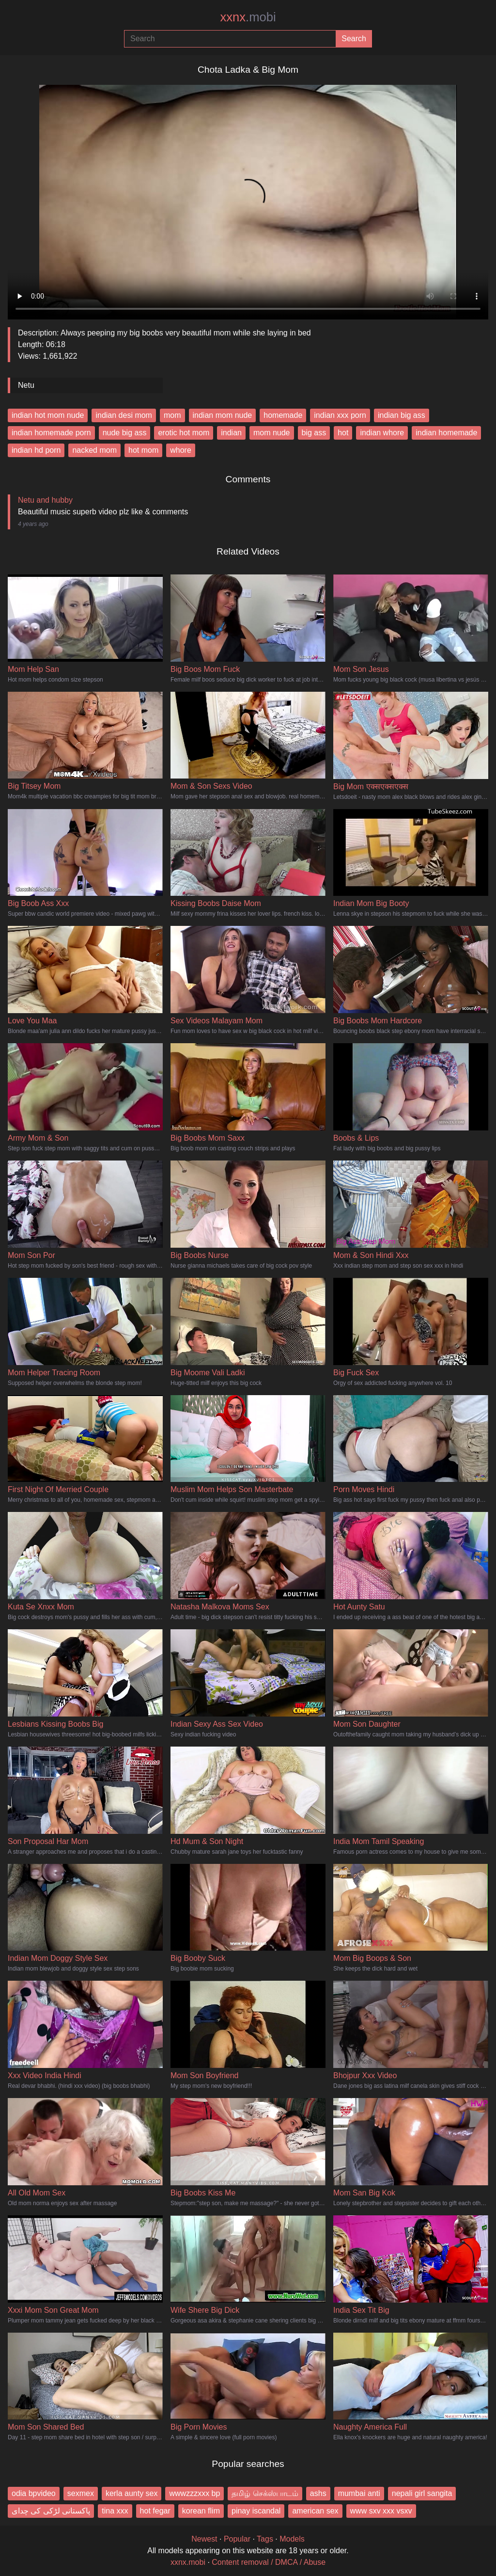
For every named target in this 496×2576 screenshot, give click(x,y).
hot (343, 433)
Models (292, 2539)
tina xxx (115, 2511)
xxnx (248, 17)
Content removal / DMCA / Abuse (269, 2562)
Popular (237, 2539)
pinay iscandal (256, 2511)
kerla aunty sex (132, 2493)
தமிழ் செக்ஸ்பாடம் (265, 2493)
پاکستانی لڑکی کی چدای (51, 2511)
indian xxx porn (340, 415)
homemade (283, 415)
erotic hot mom (183, 433)
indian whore (382, 433)
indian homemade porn (51, 433)
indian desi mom (123, 415)
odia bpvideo (34, 2493)
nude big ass (125, 433)
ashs (318, 2493)
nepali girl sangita (422, 2493)
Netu (26, 385)
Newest (204, 2539)
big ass (314, 433)
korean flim (201, 2511)
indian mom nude (222, 415)
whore (180, 450)
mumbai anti (359, 2493)
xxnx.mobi (187, 2562)
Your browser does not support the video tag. (248, 198)
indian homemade (446, 433)
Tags (265, 2539)
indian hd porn (36, 450)
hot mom (143, 450)
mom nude (271, 433)
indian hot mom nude (48, 415)
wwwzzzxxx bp (194, 2493)
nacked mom (94, 450)
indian (231, 433)
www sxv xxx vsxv (381, 2511)
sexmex (80, 2493)
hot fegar (155, 2511)
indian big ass (401, 415)
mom (172, 415)
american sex (315, 2511)
